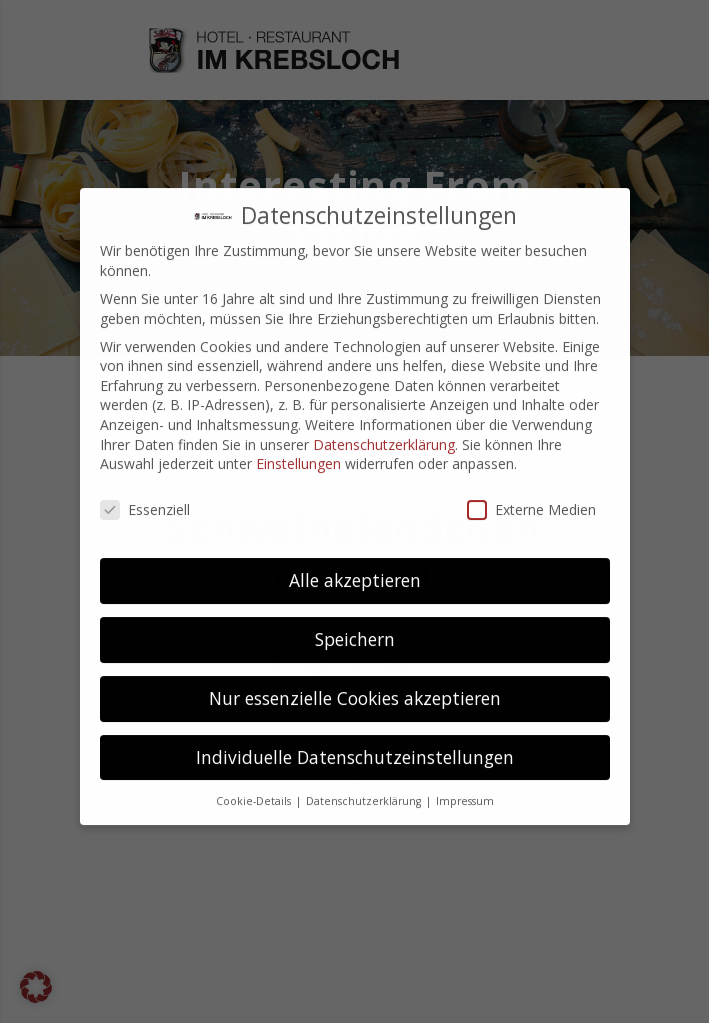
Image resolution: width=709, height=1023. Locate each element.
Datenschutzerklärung (384, 382)
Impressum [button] (465, 739)
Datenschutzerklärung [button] (365, 739)
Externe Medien (531, 448)
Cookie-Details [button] (255, 739)
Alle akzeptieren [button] (355, 519)
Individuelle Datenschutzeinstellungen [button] (355, 696)
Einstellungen (298, 402)
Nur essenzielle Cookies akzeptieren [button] (355, 637)
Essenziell (145, 448)
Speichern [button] (355, 578)
